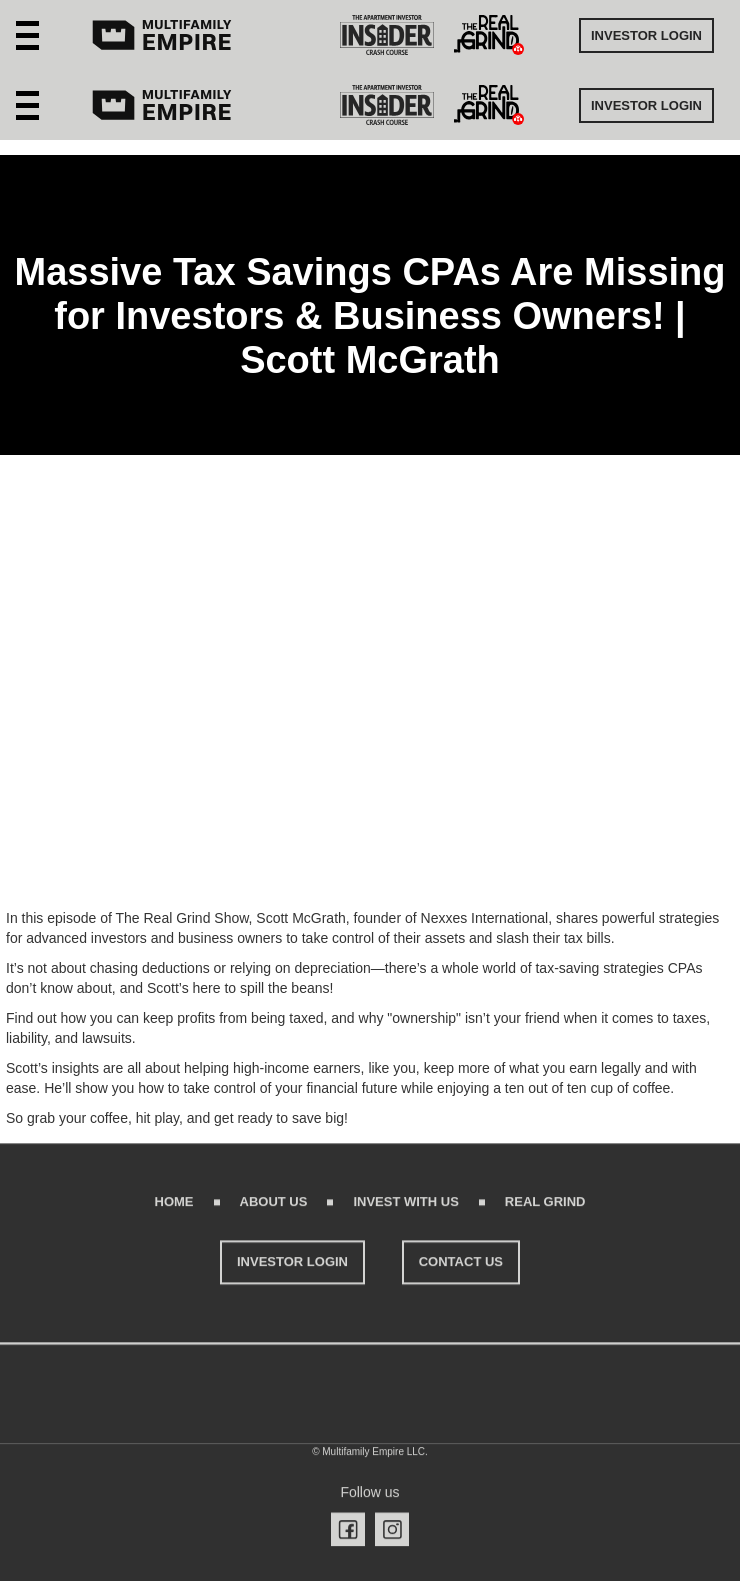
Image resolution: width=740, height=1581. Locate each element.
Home (174, 1210)
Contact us (461, 1270)
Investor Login (646, 35)
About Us (274, 1210)
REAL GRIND (545, 1210)
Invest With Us (405, 1210)
